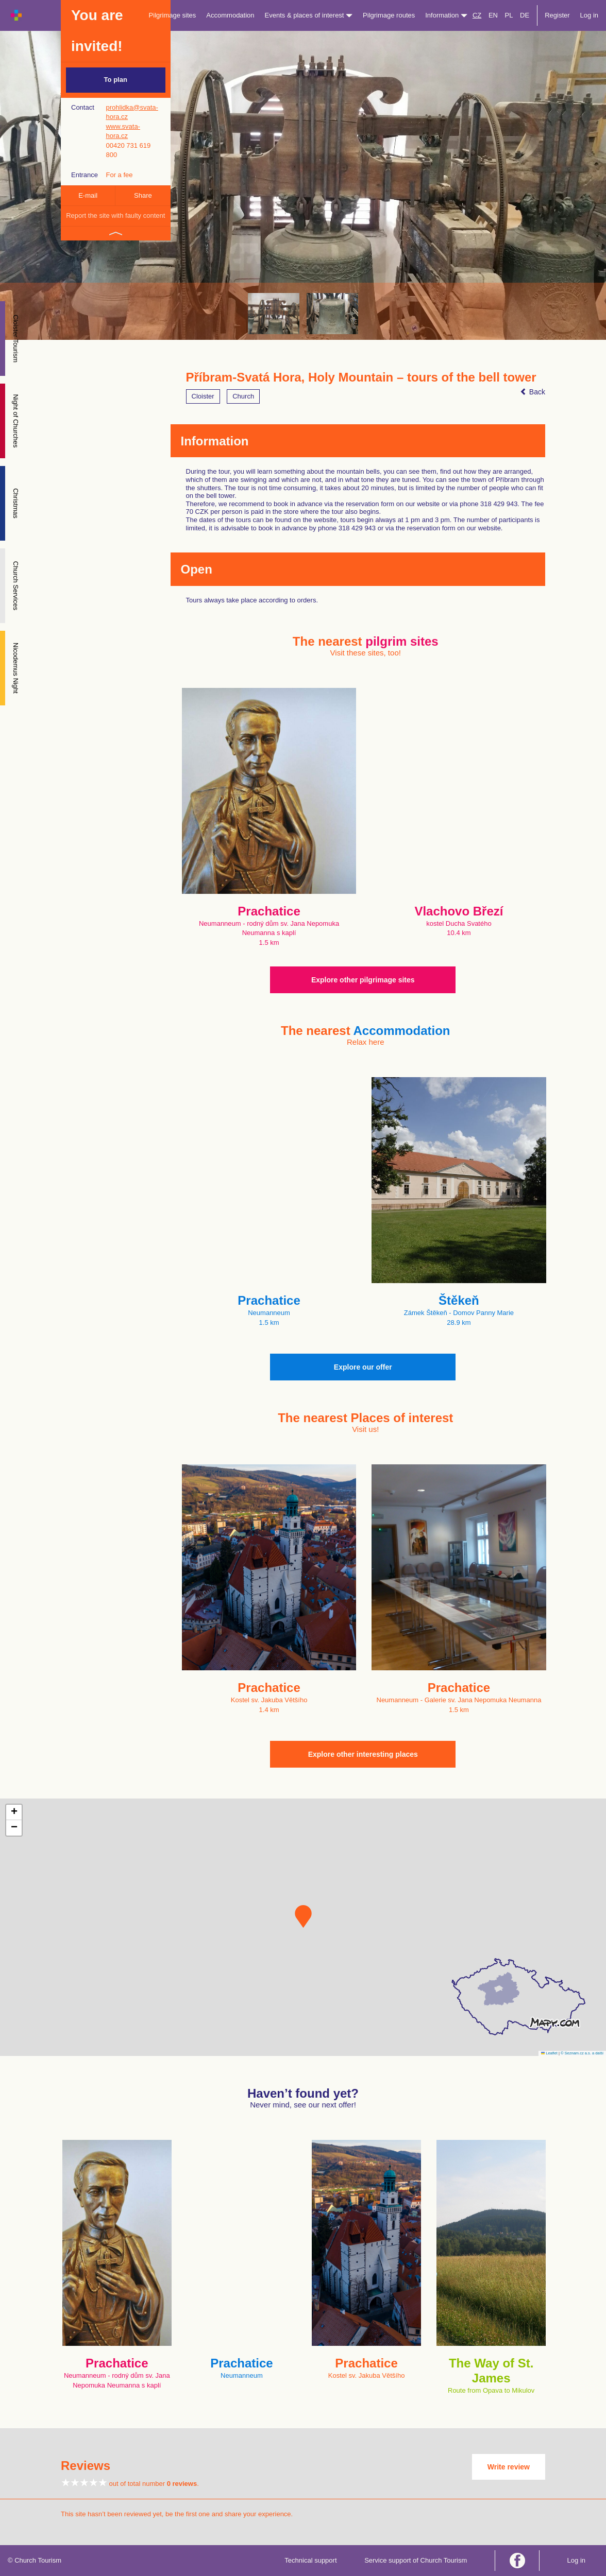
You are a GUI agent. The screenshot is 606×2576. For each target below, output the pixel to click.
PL (509, 15)
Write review (508, 2467)
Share (143, 195)
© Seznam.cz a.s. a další (582, 2053)
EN (493, 15)
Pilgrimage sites (172, 15)
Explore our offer (363, 1367)
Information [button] (446, 15)
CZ (477, 15)
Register (557, 15)
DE (524, 15)
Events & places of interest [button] (309, 15)
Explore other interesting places (363, 1754)
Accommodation (230, 15)
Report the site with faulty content (115, 215)
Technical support (310, 2560)
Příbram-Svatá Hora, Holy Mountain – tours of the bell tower (361, 377)
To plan (115, 79)
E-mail (87, 195)
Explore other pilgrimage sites (363, 980)
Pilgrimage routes (389, 15)
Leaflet (549, 2053)
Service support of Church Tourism (415, 2560)
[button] (303, 1916)
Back (532, 392)
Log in (589, 15)
